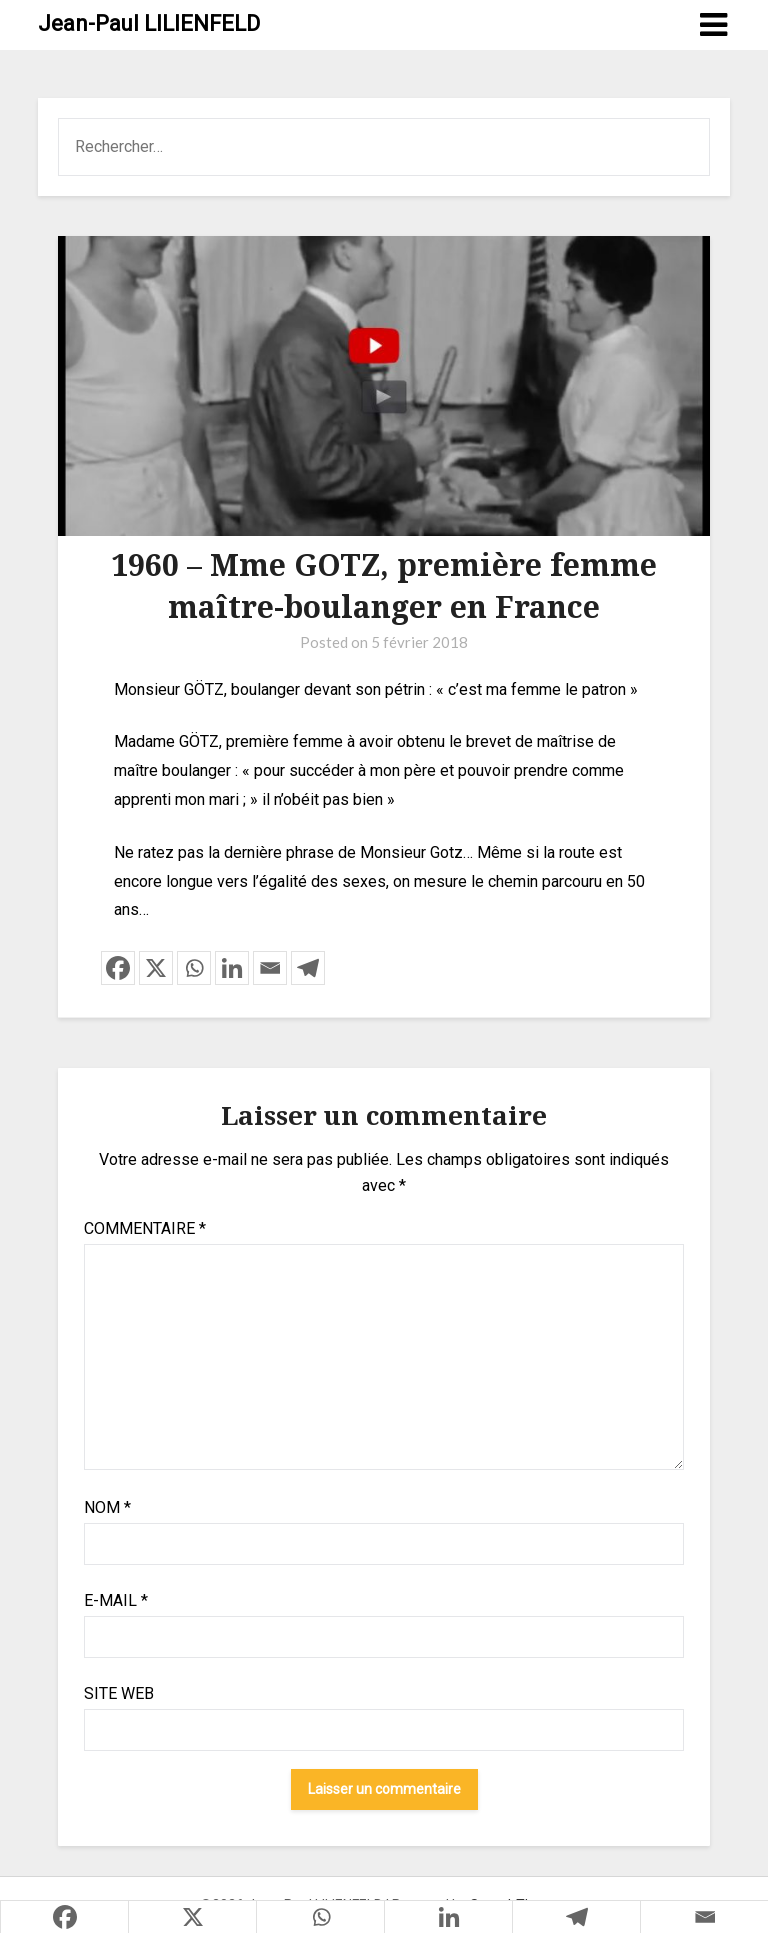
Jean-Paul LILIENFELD (149, 23)
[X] (156, 968)
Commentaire (145, 1228)
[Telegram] (308, 968)
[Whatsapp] (194, 968)
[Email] (270, 968)
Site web (119, 1693)
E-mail (116, 1600)
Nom (107, 1507)
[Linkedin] (232, 968)
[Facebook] (118, 968)
